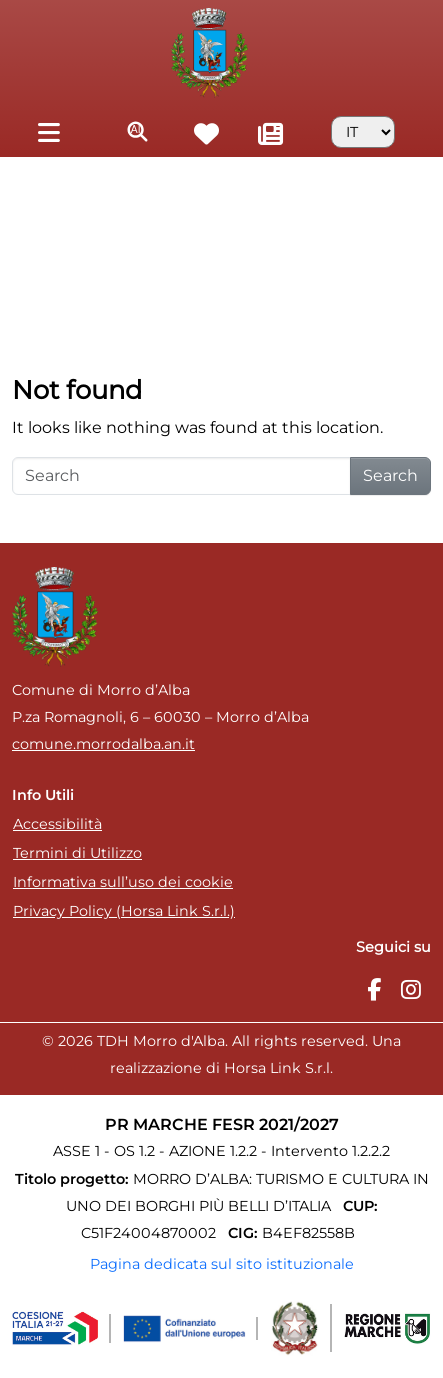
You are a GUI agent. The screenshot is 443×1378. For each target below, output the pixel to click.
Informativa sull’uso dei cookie (123, 882)
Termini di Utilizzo (77, 853)
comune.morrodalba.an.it (103, 744)
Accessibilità (57, 824)
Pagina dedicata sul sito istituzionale (222, 1264)
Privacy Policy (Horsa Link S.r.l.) (124, 911)
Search (390, 475)
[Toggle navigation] (48, 131)
